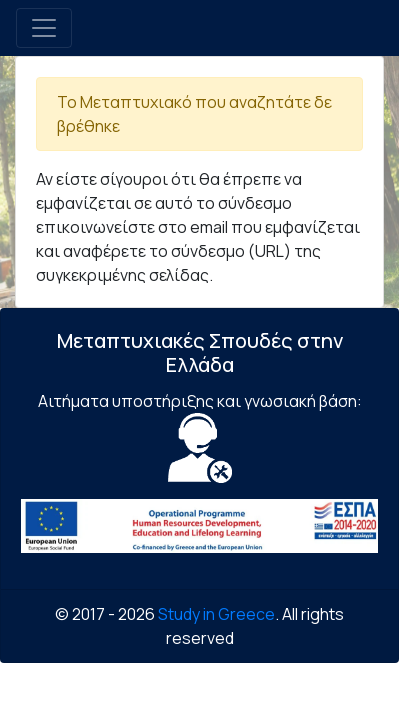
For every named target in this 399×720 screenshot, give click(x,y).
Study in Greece (216, 614)
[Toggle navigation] (44, 28)
